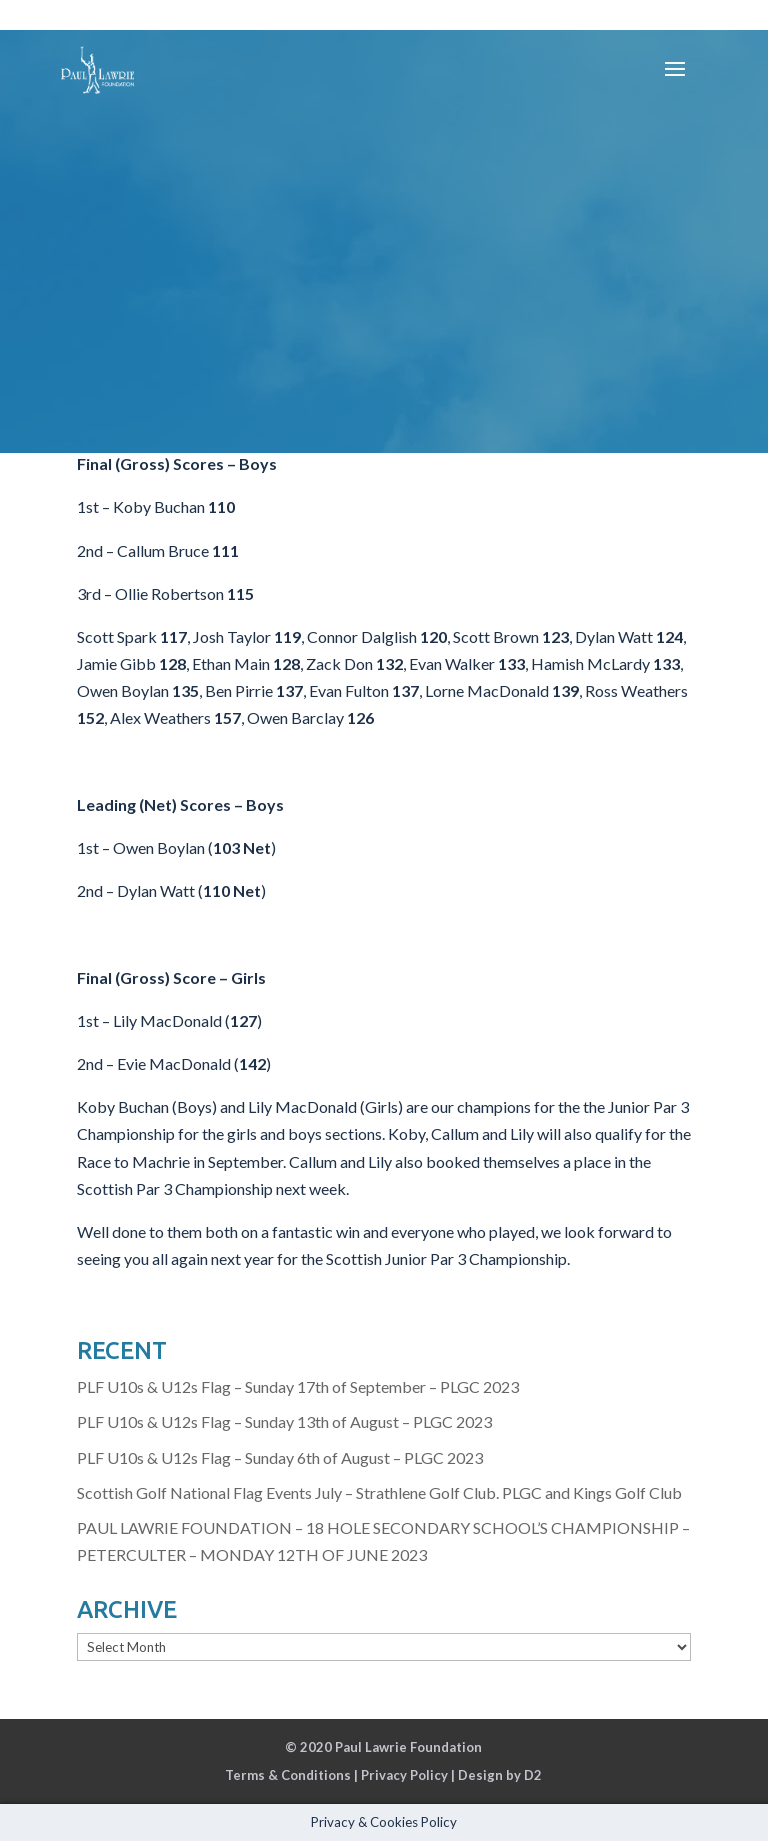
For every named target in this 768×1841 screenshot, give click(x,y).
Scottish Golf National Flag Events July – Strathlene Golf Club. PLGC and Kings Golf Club (379, 1492)
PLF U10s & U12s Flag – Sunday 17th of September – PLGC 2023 (298, 1386)
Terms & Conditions (288, 1775)
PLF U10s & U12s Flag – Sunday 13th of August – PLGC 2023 (284, 1421)
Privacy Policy (404, 1775)
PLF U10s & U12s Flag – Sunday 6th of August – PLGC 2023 (280, 1457)
